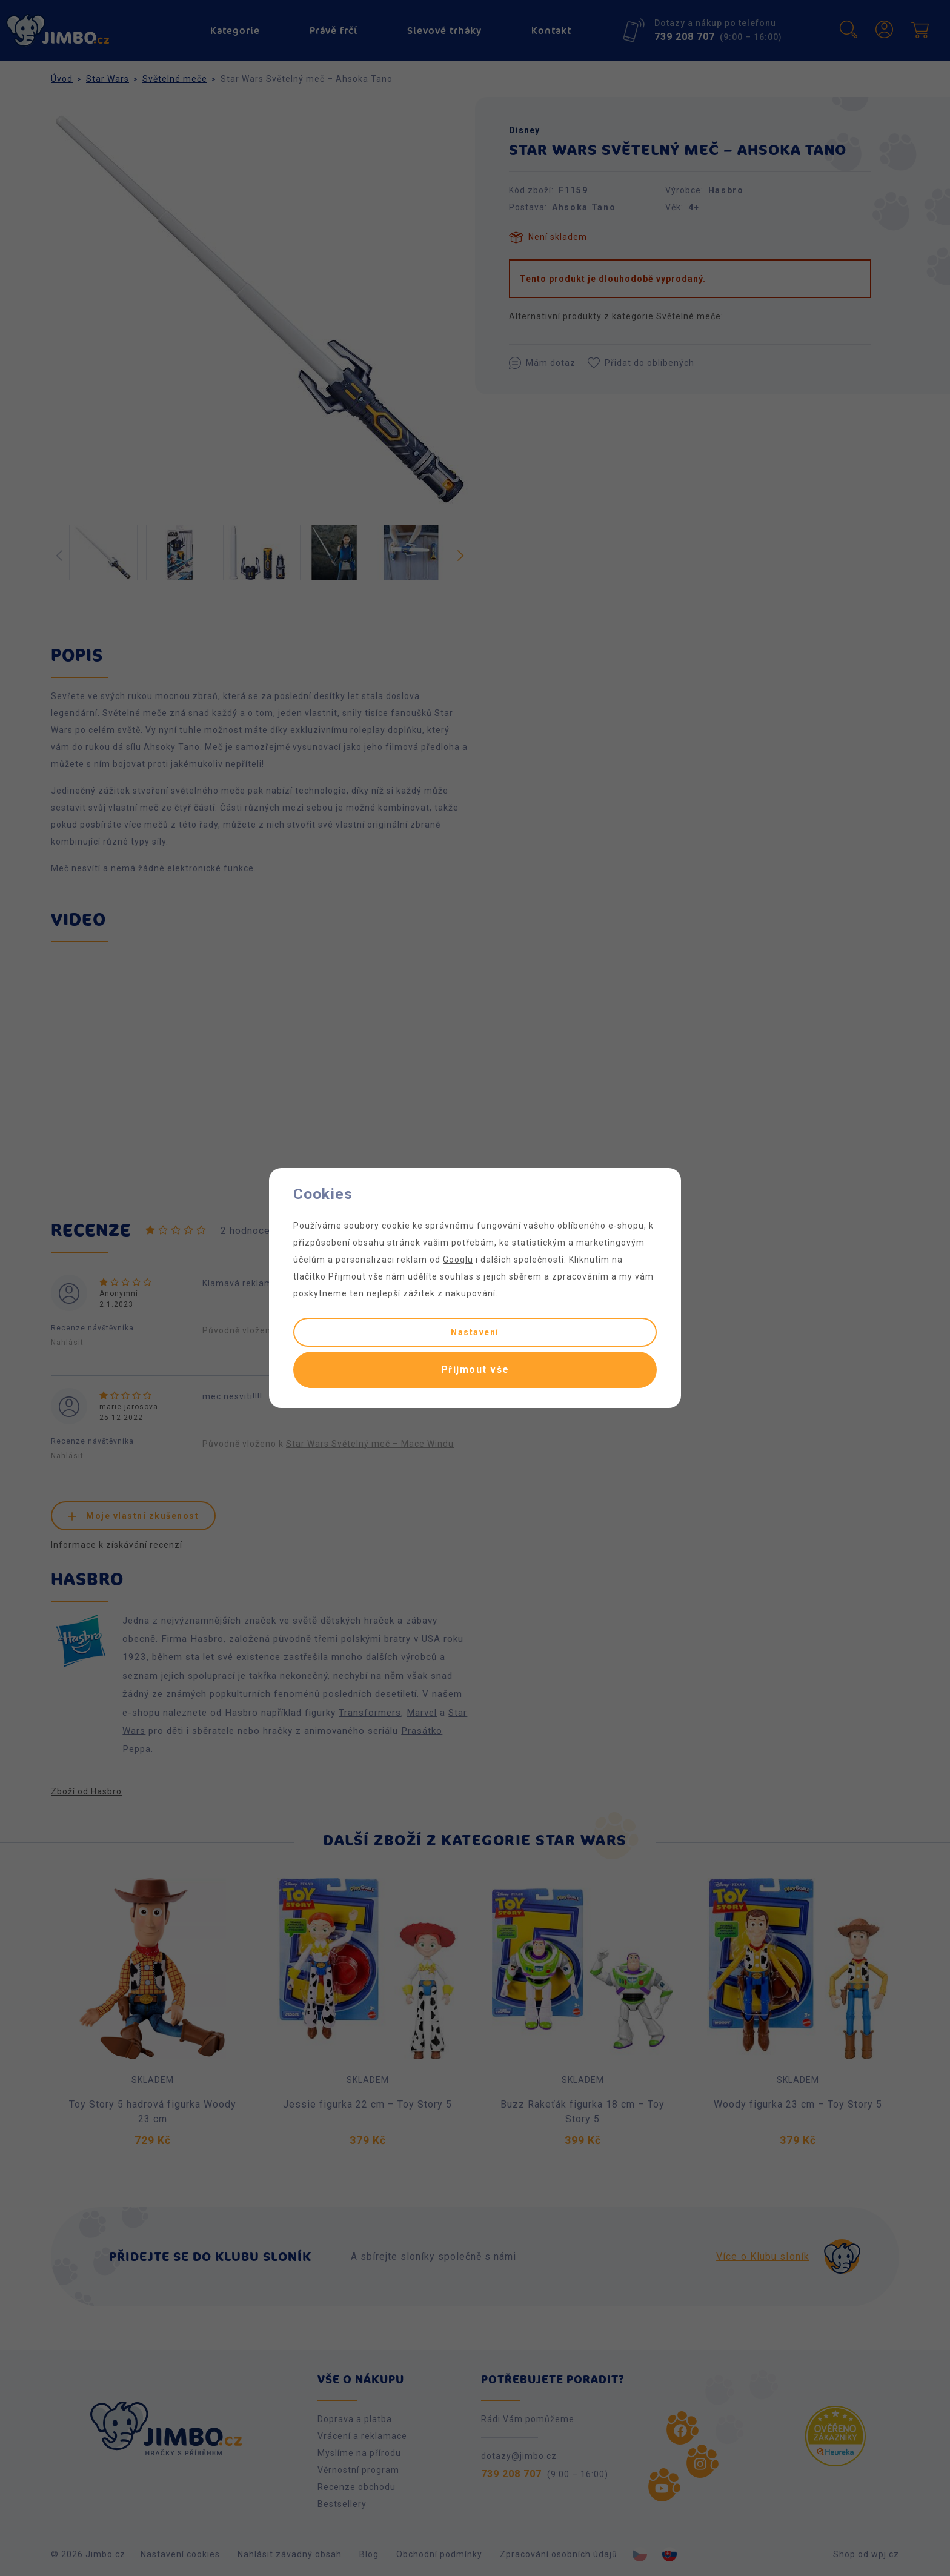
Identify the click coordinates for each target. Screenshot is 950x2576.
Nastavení (475, 1332)
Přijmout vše (475, 1369)
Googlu (458, 1259)
